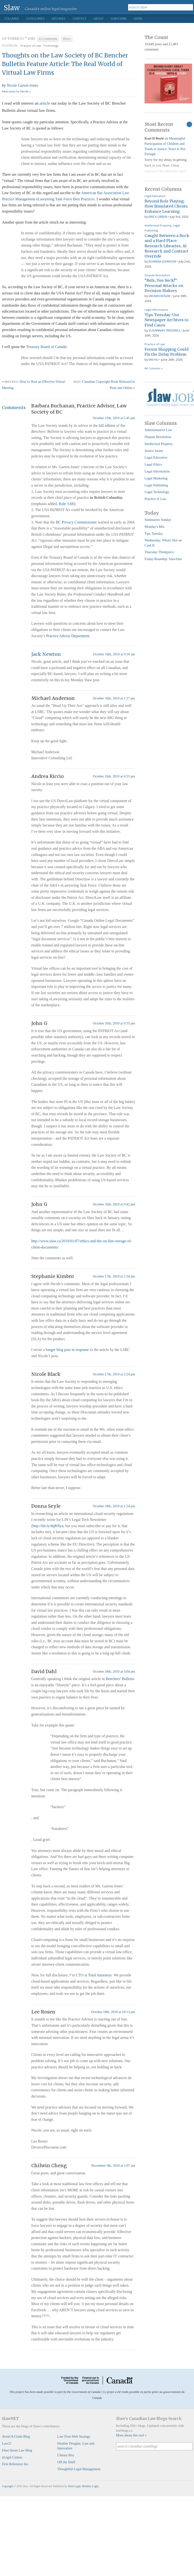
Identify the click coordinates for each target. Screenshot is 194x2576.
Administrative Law (158, 430)
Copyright (7, 2486)
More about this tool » (131, 2435)
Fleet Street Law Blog (17, 2450)
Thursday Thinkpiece (159, 552)
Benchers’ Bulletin (120, 1679)
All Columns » (153, 368)
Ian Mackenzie (160, 296)
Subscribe (119, 18)
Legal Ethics (153, 464)
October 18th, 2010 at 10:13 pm (113, 2012)
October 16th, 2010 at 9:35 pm (114, 1023)
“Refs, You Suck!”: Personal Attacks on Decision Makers (164, 285)
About (98, 18)
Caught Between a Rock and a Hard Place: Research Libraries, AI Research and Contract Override (167, 246)
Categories (35, 18)
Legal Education (155, 196)
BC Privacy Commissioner (76, 522)
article (45, 103)
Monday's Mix (155, 527)
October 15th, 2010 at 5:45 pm (114, 418)
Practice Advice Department (67, 636)
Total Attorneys (100, 1975)
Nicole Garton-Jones (22, 85)
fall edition (107, 425)
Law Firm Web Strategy (73, 2436)
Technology (51, 45)
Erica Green (158, 216)
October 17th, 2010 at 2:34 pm (114, 1276)
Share (67, 38)
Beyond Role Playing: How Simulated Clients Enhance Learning (166, 206)
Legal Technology (157, 492)
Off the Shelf (66, 2462)
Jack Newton (46, 654)
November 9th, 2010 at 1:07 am (113, 2165)
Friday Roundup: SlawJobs (163, 559)
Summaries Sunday (158, 520)
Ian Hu (153, 359)
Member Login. (90, 2486)
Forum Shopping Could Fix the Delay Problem (167, 352)
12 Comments (48, 38)
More (138, 18)
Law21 (6, 2443)
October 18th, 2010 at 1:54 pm (114, 1506)
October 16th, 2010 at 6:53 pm (114, 776)
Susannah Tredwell (164, 330)
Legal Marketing (156, 478)
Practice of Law (31, 45)
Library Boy (65, 2455)
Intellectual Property (158, 225)
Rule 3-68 (66, 504)
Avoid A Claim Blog (16, 2436)
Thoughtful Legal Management (78, 2469)
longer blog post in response (67, 1350)
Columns (11, 18)
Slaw (12, 7)
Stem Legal (74, 2486)
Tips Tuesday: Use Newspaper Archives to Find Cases (167, 319)
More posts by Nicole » (16, 91)
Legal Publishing (156, 485)
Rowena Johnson (162, 261)
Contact (79, 18)
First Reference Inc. (15, 2464)
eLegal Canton (12, 2457)
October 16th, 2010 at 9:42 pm (114, 1204)
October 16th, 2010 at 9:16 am (114, 654)
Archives (58, 18)
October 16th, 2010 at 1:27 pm (114, 698)
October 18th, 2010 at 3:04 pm (114, 1671)
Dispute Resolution (157, 275)
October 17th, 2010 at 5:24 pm (114, 1374)
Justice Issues (154, 451)
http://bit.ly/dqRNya (47, 1526)
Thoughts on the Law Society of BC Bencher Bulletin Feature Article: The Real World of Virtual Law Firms (65, 64)
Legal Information (156, 309)
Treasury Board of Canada (46, 347)
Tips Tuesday (154, 533)
